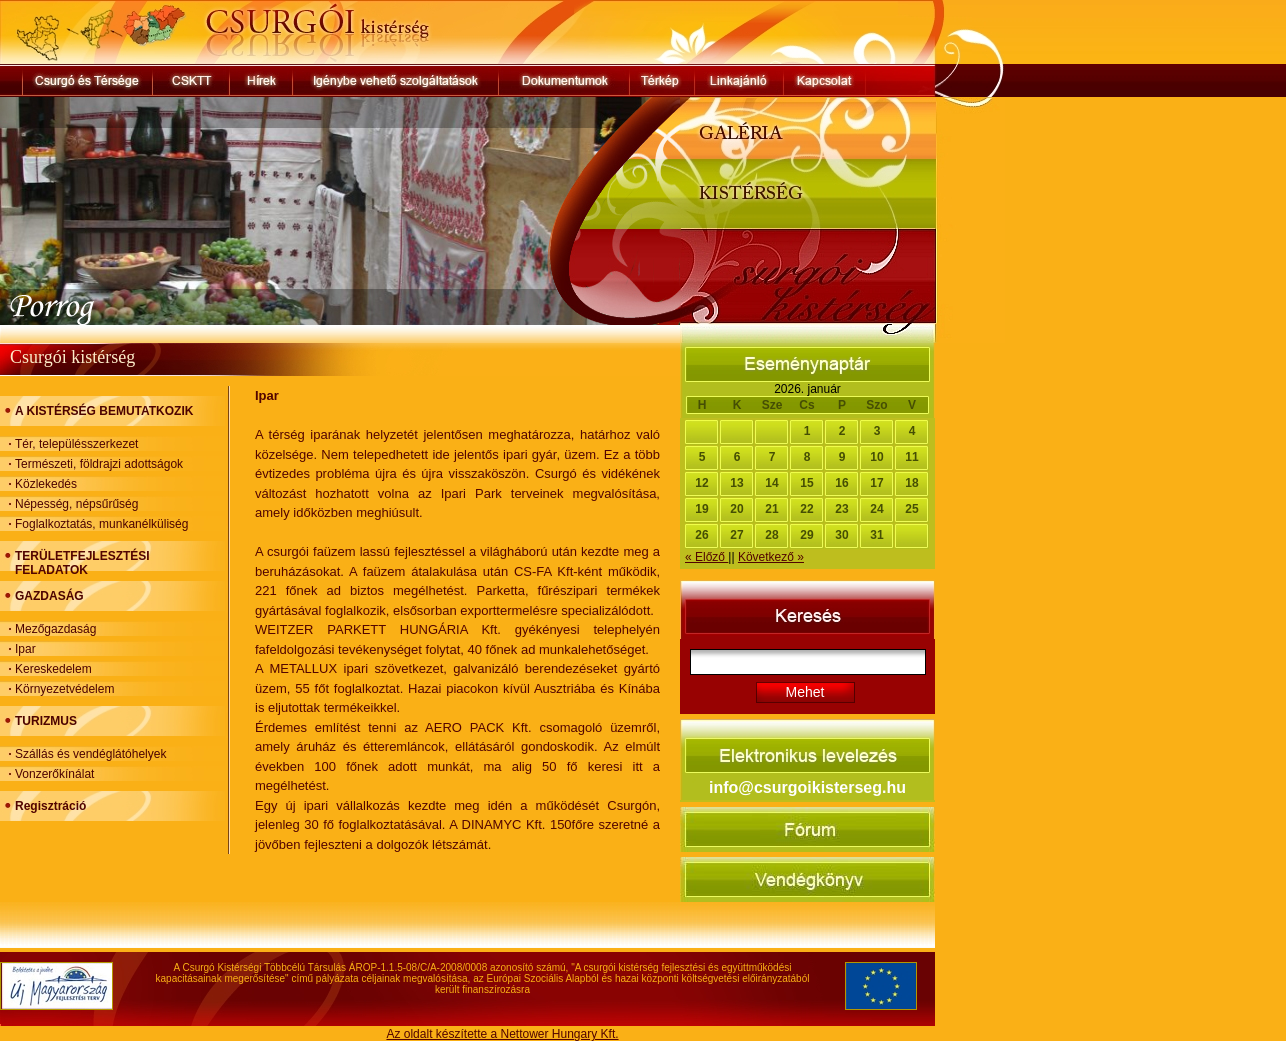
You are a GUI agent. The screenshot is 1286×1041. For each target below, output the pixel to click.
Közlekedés (46, 484)
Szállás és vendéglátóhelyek (90, 754)
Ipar (25, 649)
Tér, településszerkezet (76, 444)
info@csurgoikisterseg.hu (807, 787)
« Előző (706, 557)
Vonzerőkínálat (54, 774)
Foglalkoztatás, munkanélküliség (101, 524)
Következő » (771, 557)
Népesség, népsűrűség (76, 504)
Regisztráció (50, 806)
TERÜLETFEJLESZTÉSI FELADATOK (82, 563)
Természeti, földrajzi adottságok (99, 464)
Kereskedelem (53, 669)
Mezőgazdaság (55, 629)
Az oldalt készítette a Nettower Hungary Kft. (502, 1034)
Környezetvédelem (64, 689)
